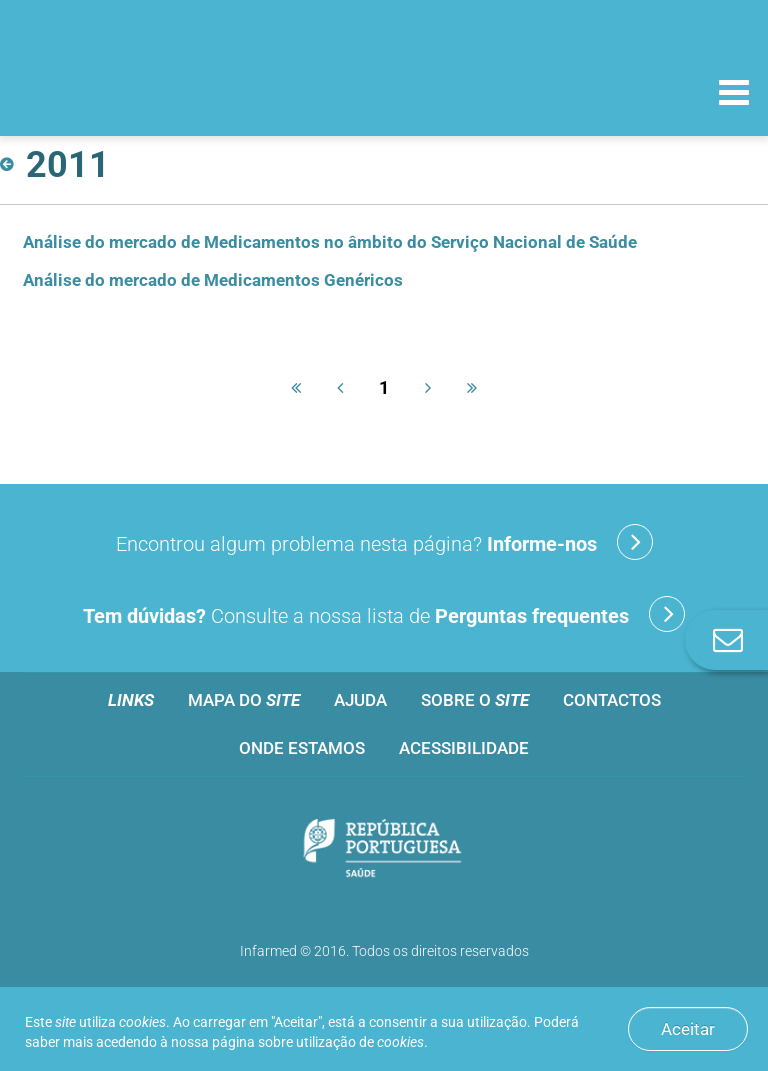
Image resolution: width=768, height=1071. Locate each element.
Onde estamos (302, 748)
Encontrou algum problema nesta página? (384, 542)
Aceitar (688, 1029)
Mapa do (244, 700)
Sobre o (475, 700)
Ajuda (360, 700)
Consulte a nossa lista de (384, 614)
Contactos (612, 700)
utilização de (360, 1042)
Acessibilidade (464, 748)
